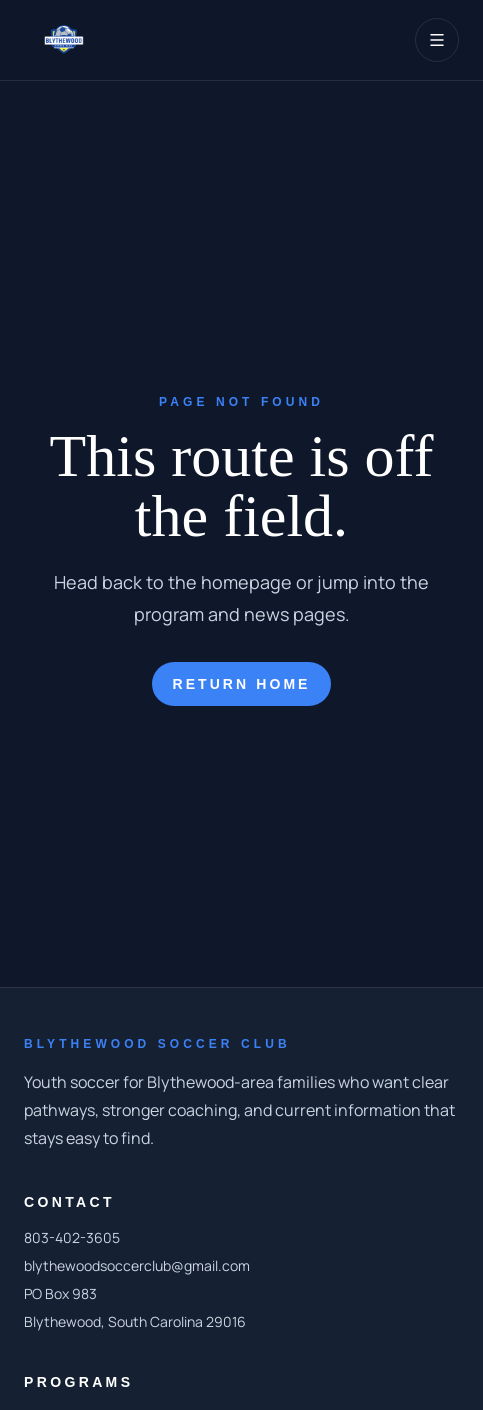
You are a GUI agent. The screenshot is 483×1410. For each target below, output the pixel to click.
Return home (241, 684)
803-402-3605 (72, 1237)
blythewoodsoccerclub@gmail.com (137, 1265)
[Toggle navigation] (437, 40)
